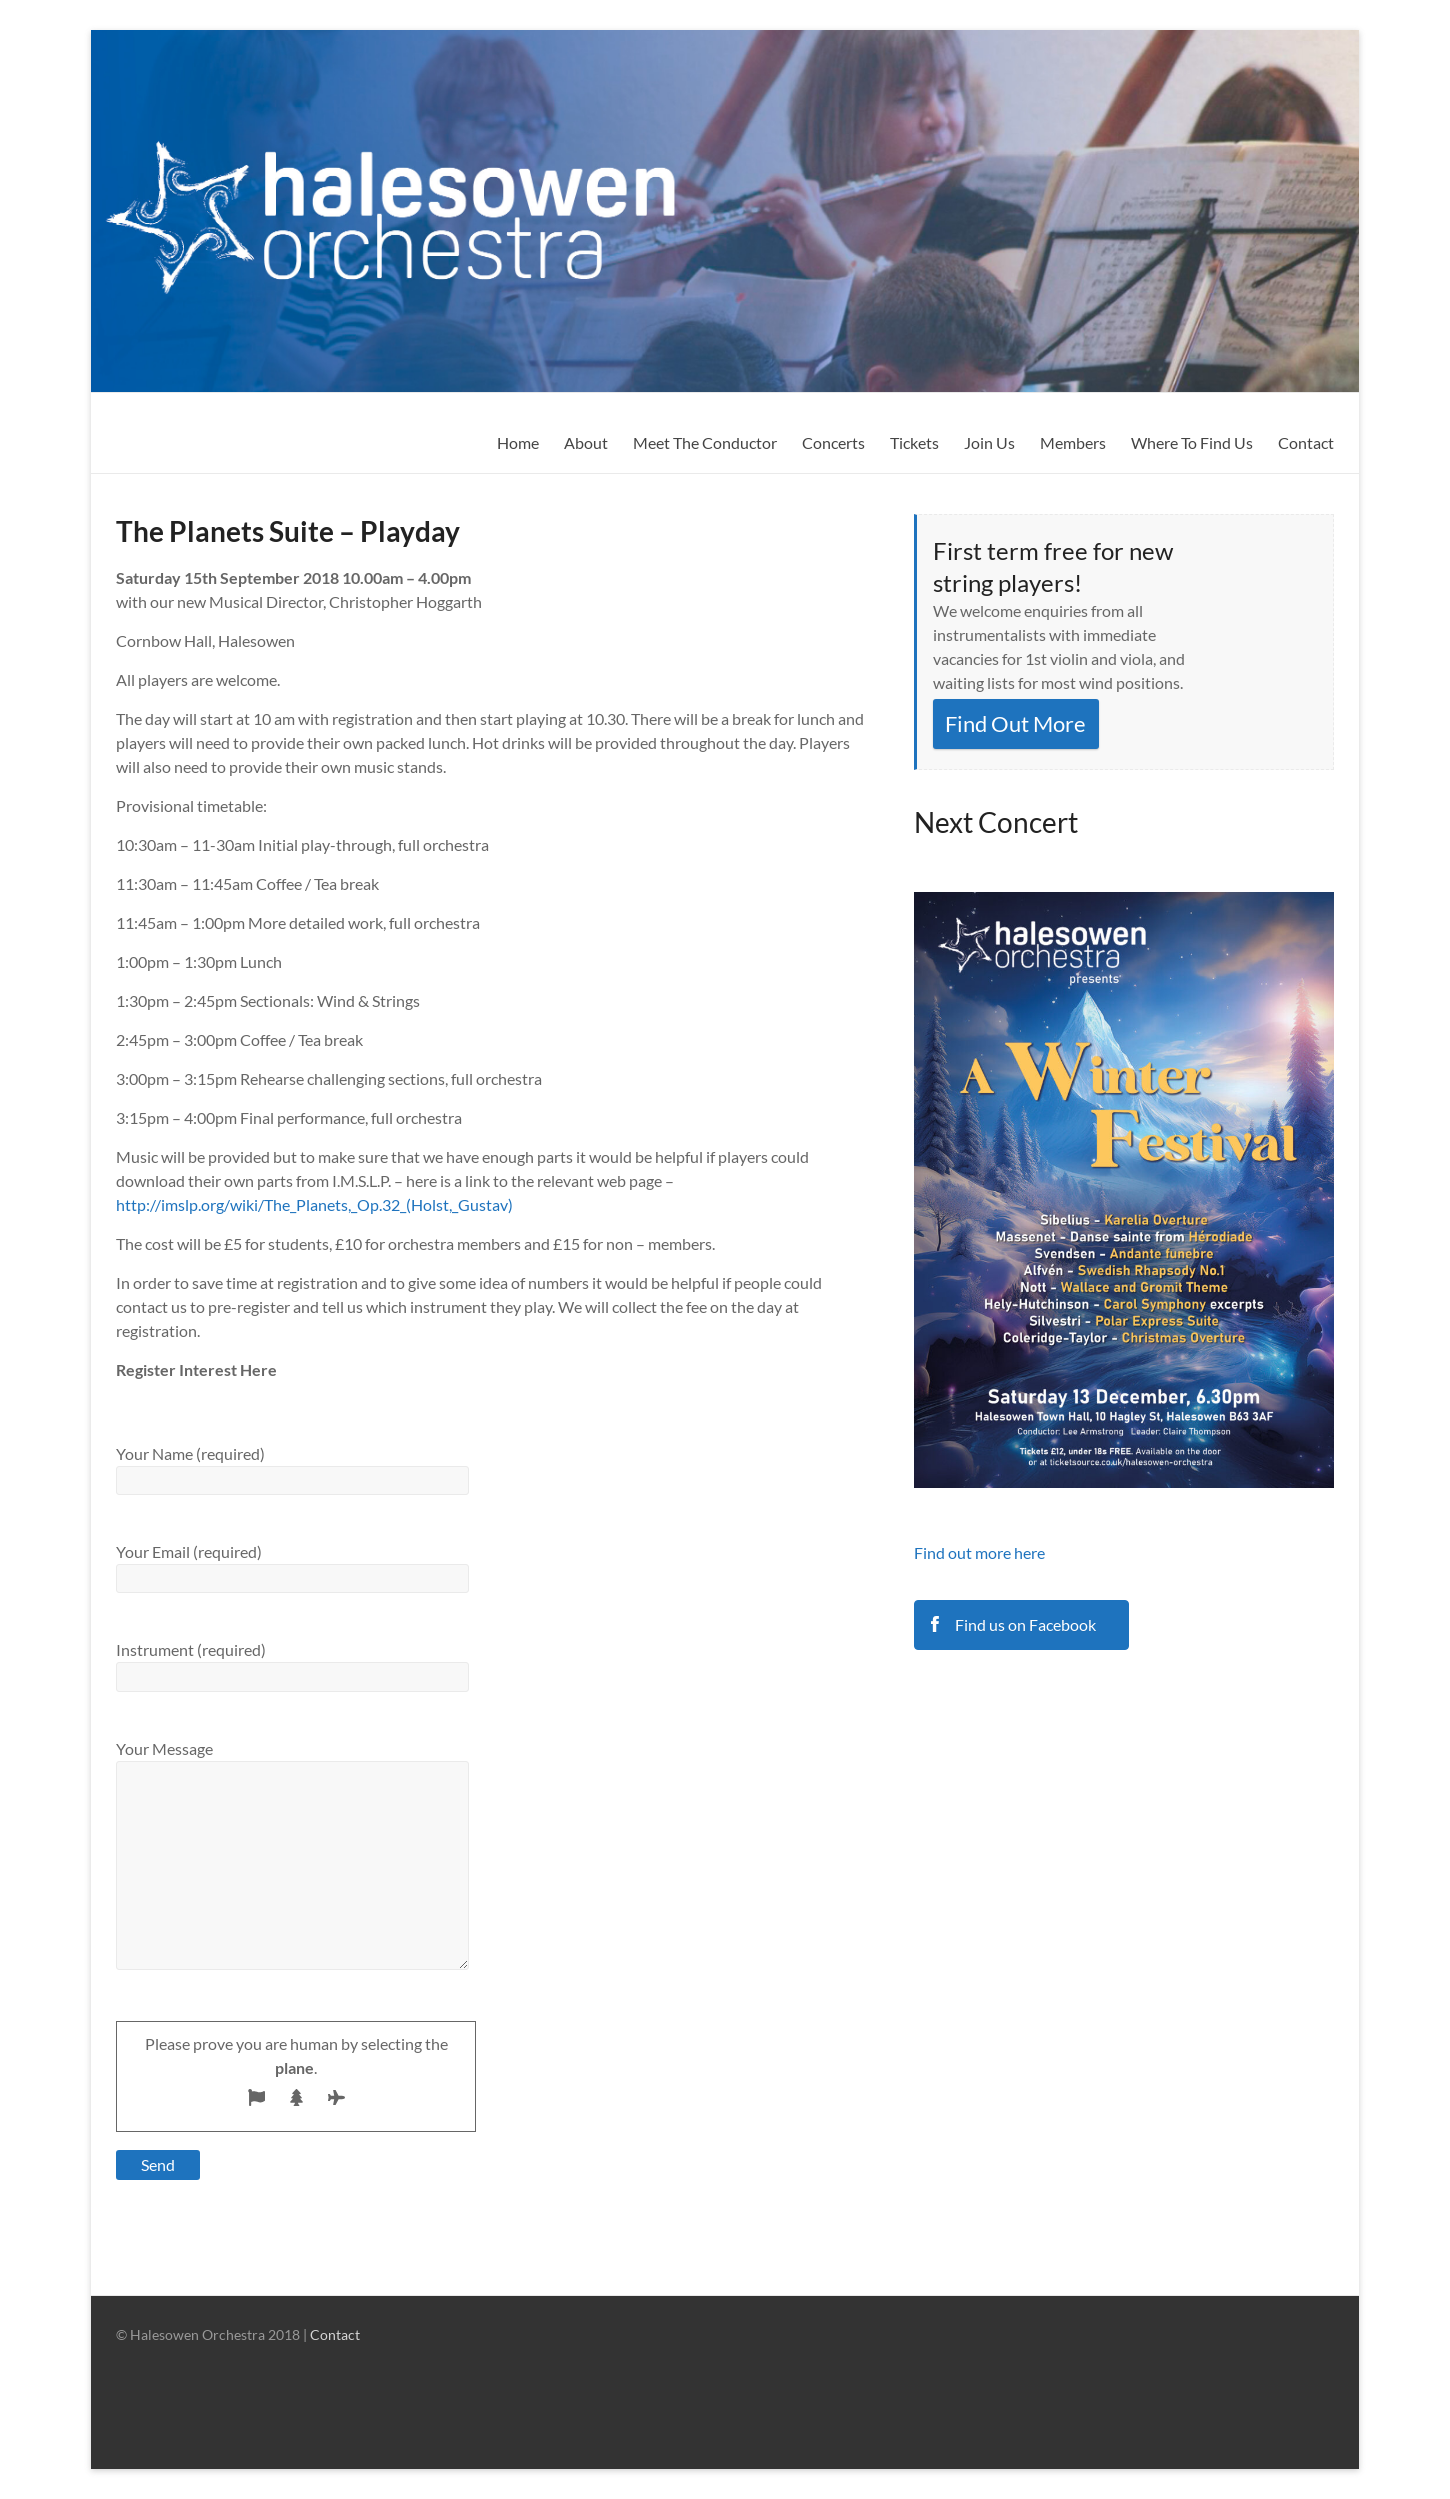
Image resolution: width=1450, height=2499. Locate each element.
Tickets (914, 442)
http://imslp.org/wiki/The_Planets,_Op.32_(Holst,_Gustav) (314, 1204)
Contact (1306, 442)
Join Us (989, 442)
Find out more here (979, 1552)
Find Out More (1015, 723)
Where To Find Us (1192, 442)
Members (1073, 442)
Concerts (833, 442)
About (586, 442)
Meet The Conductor (705, 442)
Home (518, 442)
